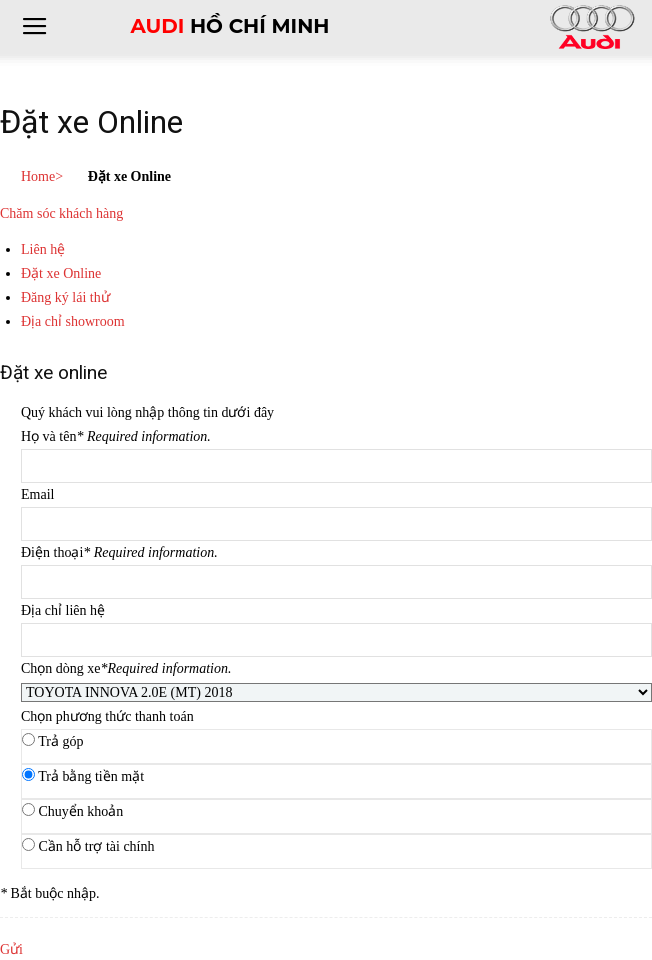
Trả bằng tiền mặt (91, 776)
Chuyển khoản (81, 811)
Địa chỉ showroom (73, 321)
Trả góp (60, 741)
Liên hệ (43, 249)
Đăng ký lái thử (65, 297)
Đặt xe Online (61, 273)
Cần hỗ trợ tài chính (97, 846)
